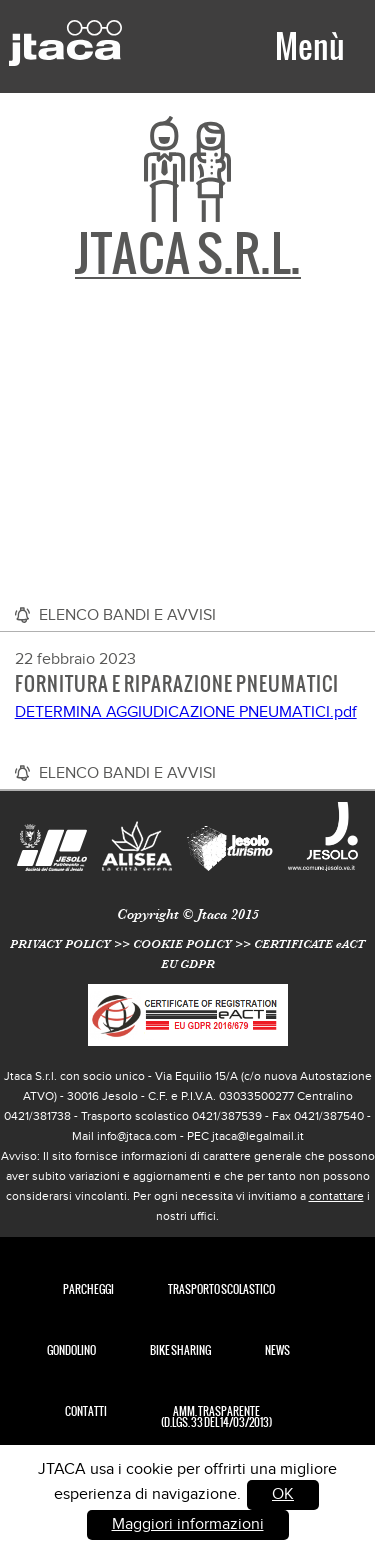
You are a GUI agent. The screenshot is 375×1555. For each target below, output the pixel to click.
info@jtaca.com (137, 1136)
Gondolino (71, 1350)
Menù (309, 46)
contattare (336, 1196)
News (277, 1350)
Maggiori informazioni (188, 1524)
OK (283, 1494)
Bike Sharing (180, 1350)
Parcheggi (88, 1289)
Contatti (86, 1411)
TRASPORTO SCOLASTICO (221, 1289)
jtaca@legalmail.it (258, 1136)
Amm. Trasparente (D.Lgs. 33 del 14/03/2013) (216, 1417)
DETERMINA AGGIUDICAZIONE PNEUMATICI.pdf (186, 712)
